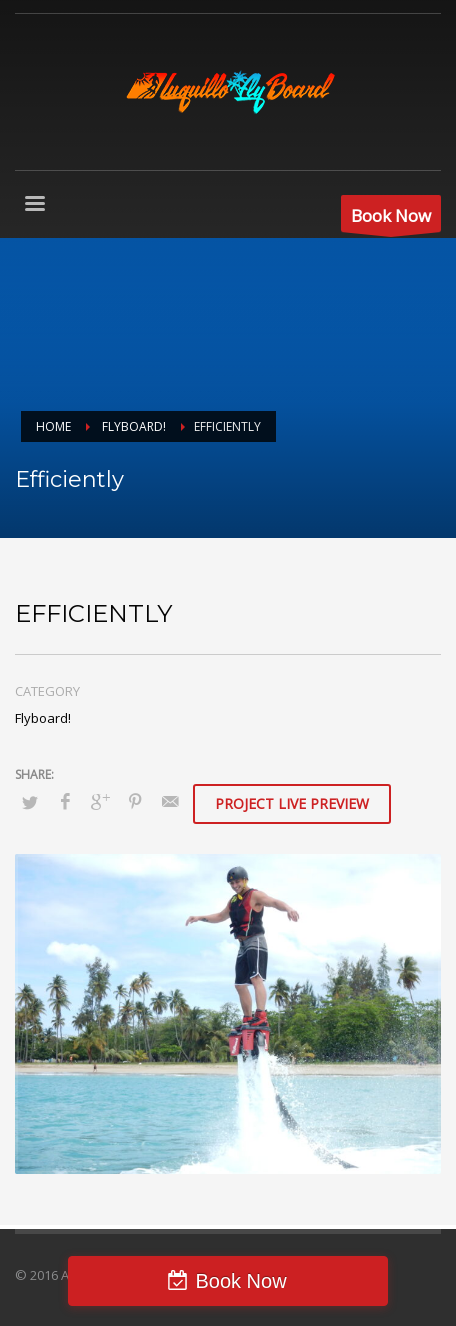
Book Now (240, 1281)
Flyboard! (43, 718)
